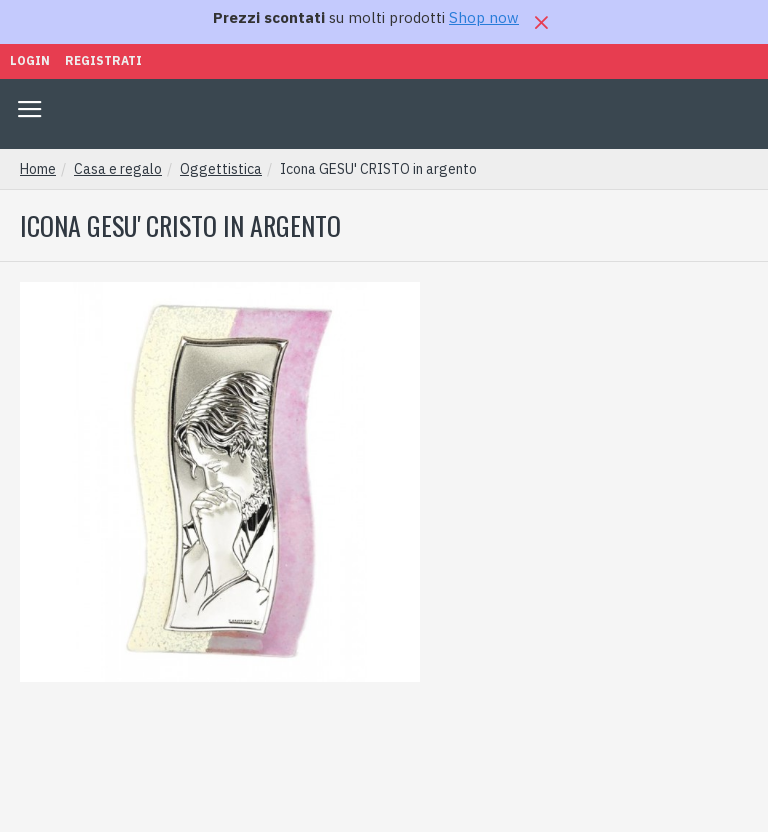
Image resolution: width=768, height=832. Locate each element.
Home (38, 169)
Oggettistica (221, 169)
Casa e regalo (118, 169)
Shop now (484, 17)
